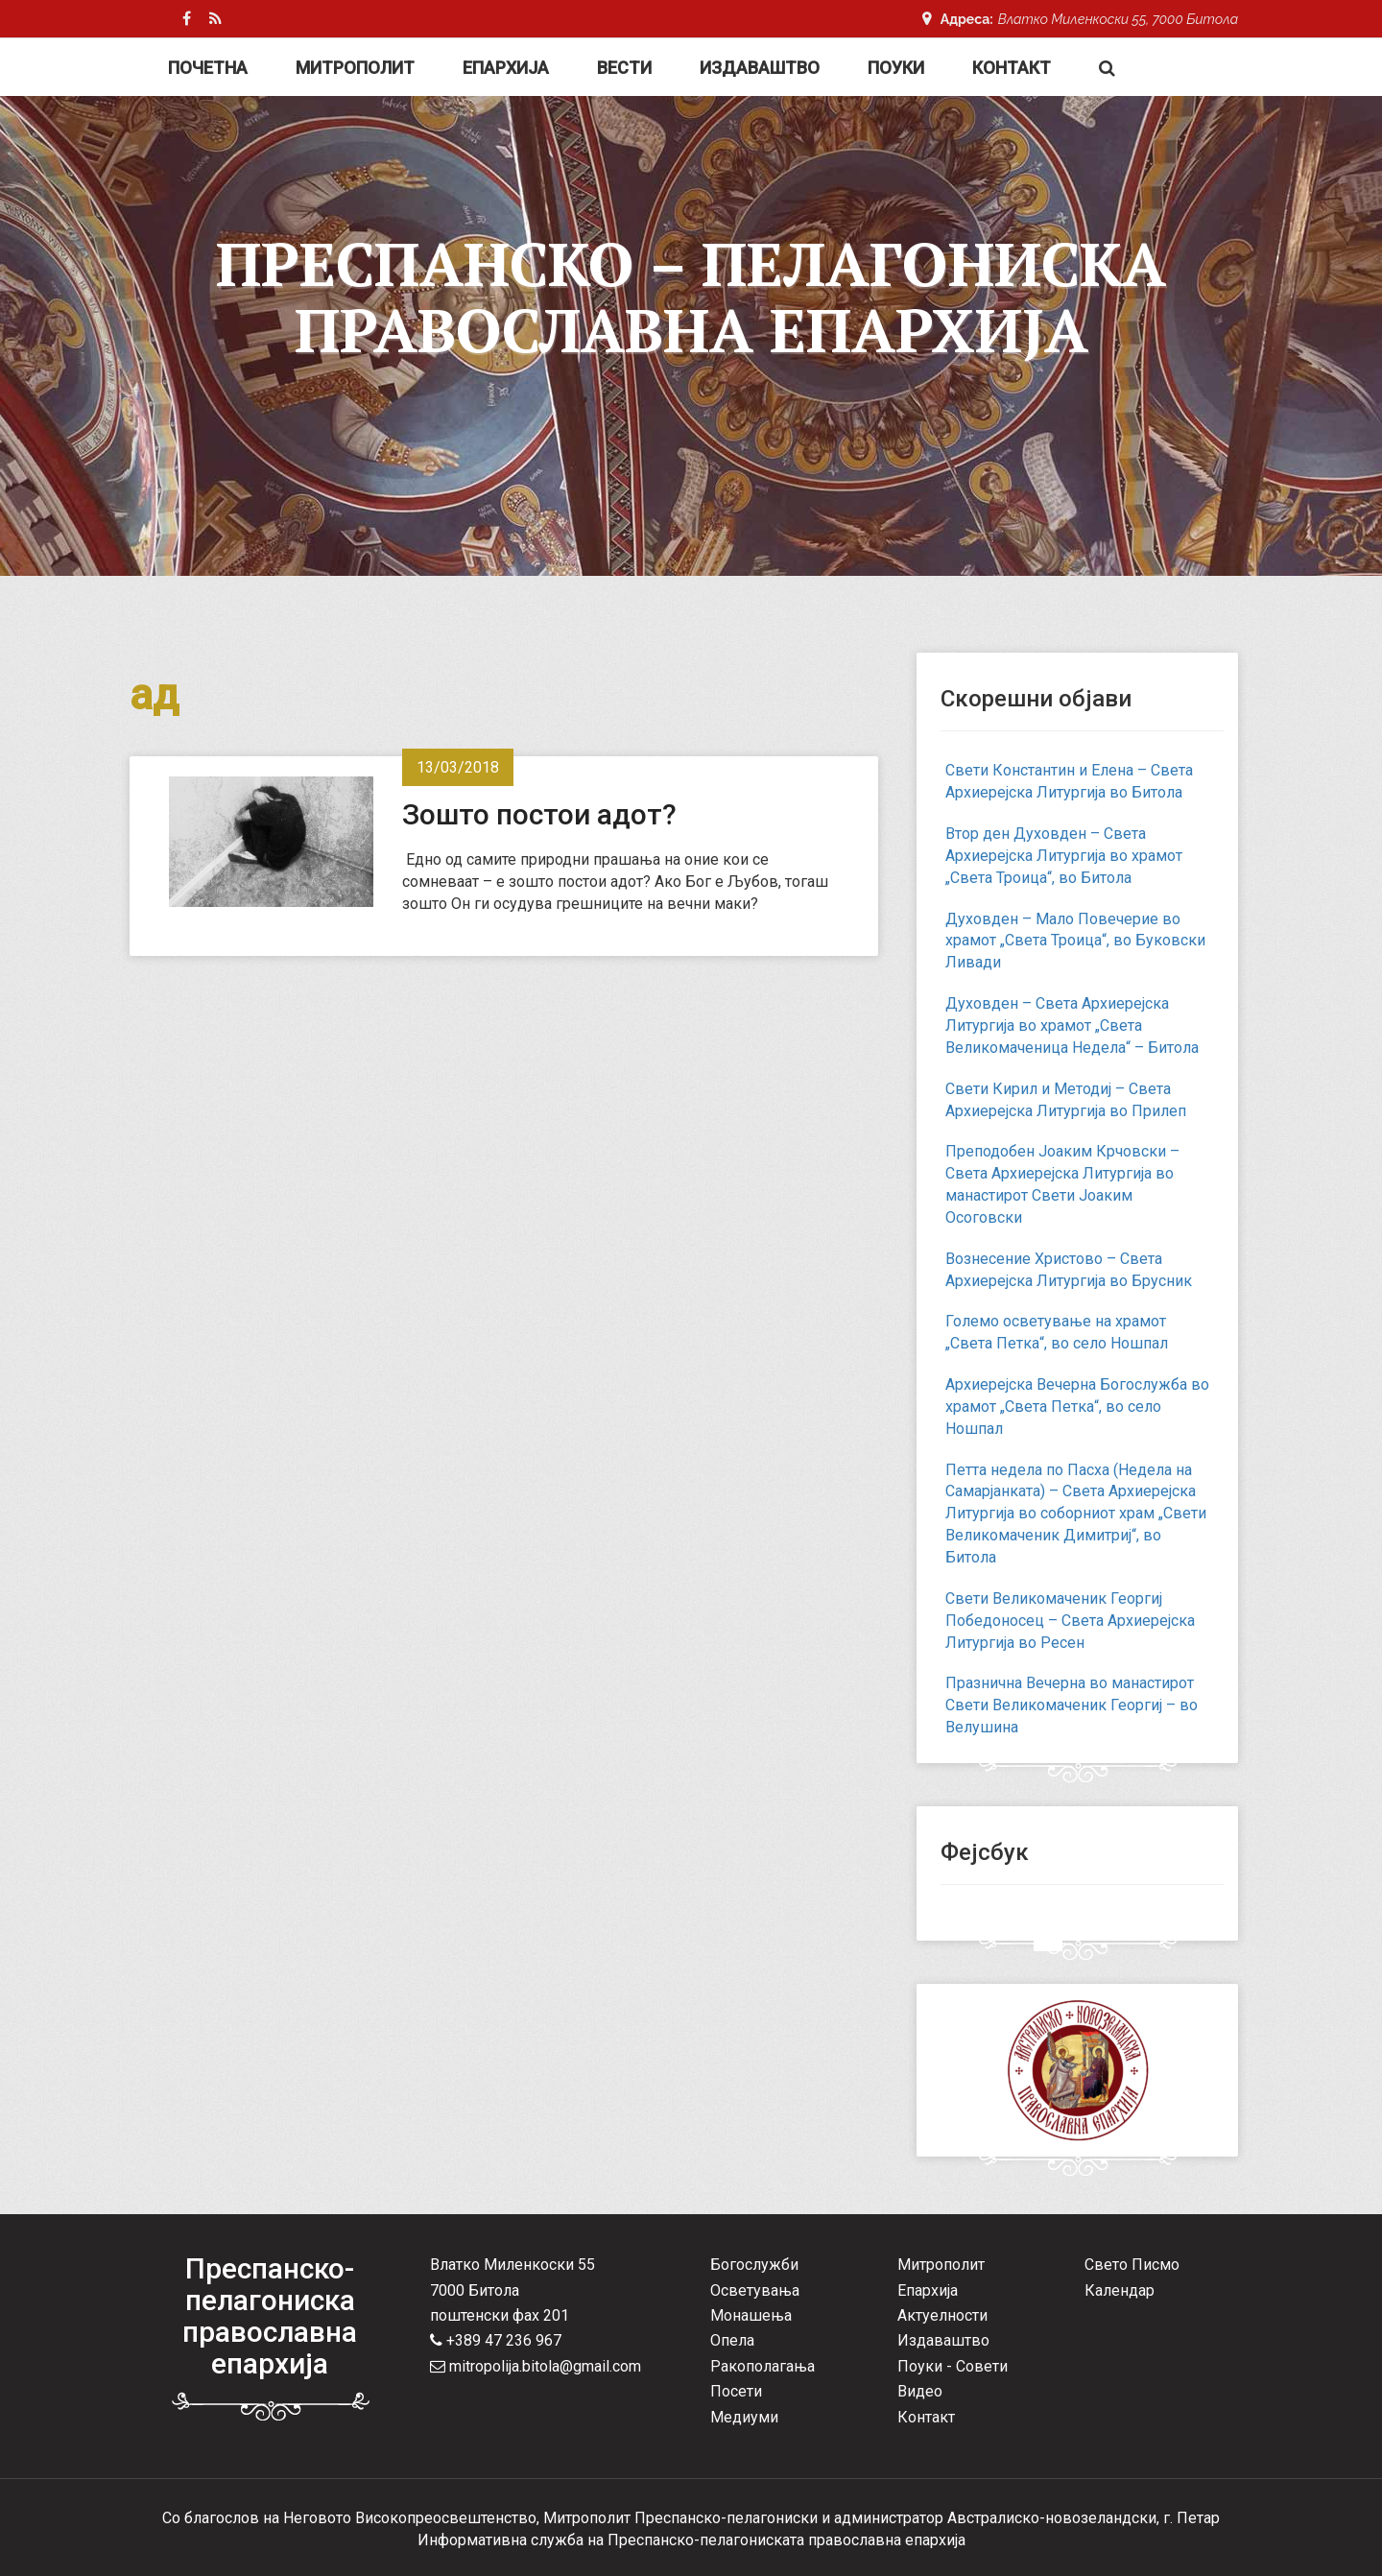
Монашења (751, 2315)
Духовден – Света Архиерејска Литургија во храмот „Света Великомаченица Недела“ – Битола (1072, 1025)
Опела (732, 2340)
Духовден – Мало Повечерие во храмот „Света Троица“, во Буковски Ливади (1075, 941)
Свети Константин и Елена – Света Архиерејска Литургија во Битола (1069, 781)
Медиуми (744, 2417)
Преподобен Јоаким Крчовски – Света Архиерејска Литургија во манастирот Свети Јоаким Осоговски (1062, 1184)
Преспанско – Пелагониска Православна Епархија (691, 297)
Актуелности (942, 2315)
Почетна (208, 68)
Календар (1119, 2290)
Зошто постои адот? (539, 814)
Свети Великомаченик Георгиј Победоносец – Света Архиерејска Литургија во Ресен (1070, 1620)
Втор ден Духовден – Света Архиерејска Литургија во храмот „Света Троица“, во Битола (1063, 855)
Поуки (896, 68)
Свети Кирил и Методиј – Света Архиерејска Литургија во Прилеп (1065, 1100)
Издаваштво (760, 68)
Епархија (506, 68)
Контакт (1011, 68)
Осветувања (754, 2290)
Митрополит (355, 68)
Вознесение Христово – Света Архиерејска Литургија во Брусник (1068, 1270)
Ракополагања (762, 2366)
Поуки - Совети (952, 2366)
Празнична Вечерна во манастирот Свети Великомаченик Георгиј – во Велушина (1071, 1705)
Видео (919, 2391)
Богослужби (754, 2264)
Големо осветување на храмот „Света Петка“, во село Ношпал (1056, 1332)
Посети (736, 2391)
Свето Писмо (1131, 2264)
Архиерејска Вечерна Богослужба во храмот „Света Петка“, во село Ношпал (1077, 1406)
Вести (624, 68)
